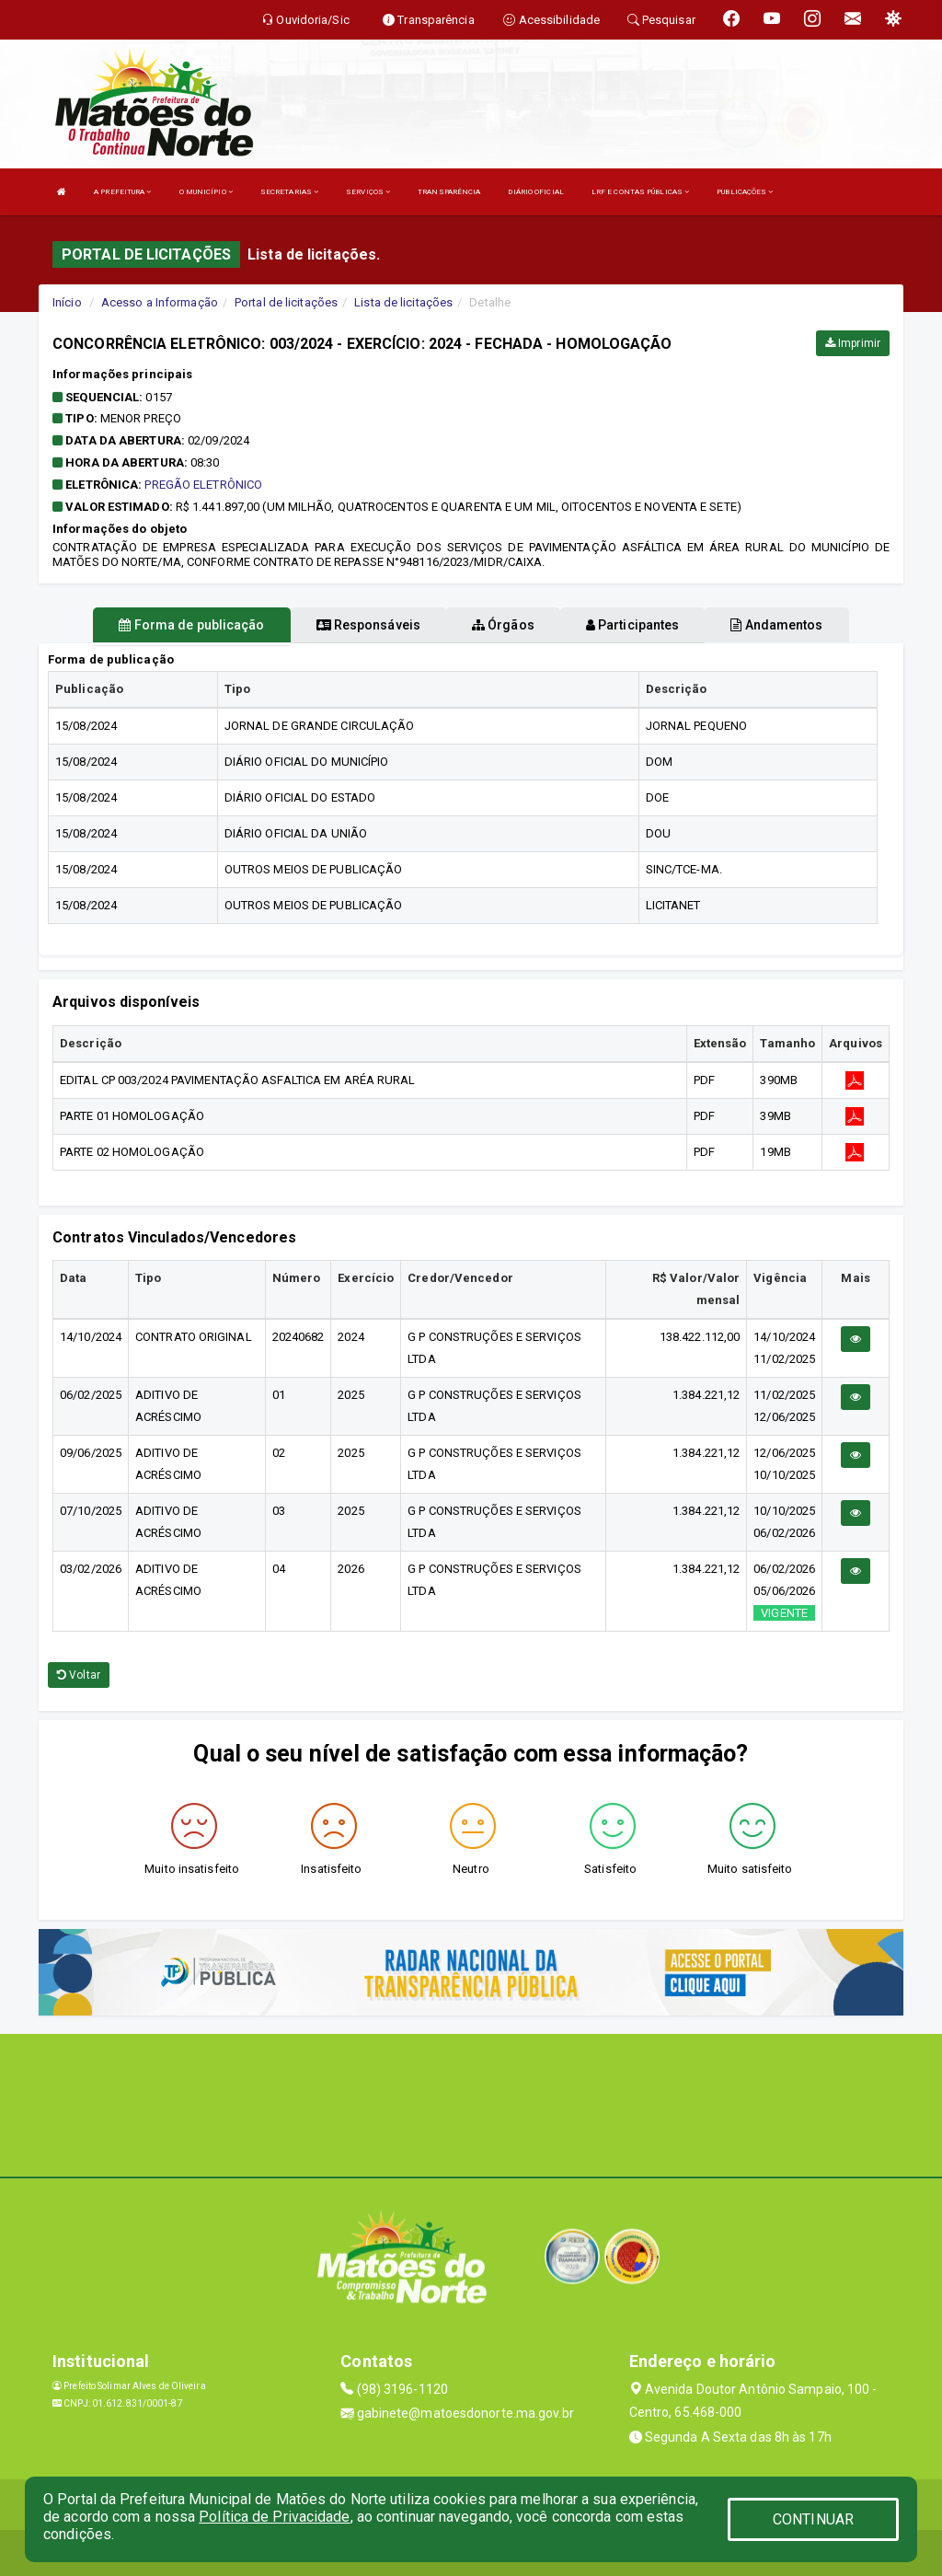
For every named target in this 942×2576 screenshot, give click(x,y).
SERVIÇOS (368, 192)
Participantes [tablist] (633, 625)
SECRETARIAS (289, 192)
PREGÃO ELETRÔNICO (203, 484)
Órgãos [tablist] (503, 625)
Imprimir (852, 343)
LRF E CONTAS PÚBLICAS (640, 192)
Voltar (78, 1675)
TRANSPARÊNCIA (449, 192)
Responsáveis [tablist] (368, 625)
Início (67, 302)
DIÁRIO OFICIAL (535, 192)
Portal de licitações (286, 302)
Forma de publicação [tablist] (191, 625)
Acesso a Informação (159, 302)
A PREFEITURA (122, 192)
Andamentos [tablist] (776, 625)
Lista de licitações (403, 302)
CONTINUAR (813, 2519)
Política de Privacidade (274, 2516)
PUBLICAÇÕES (745, 192)
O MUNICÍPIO (206, 192)
